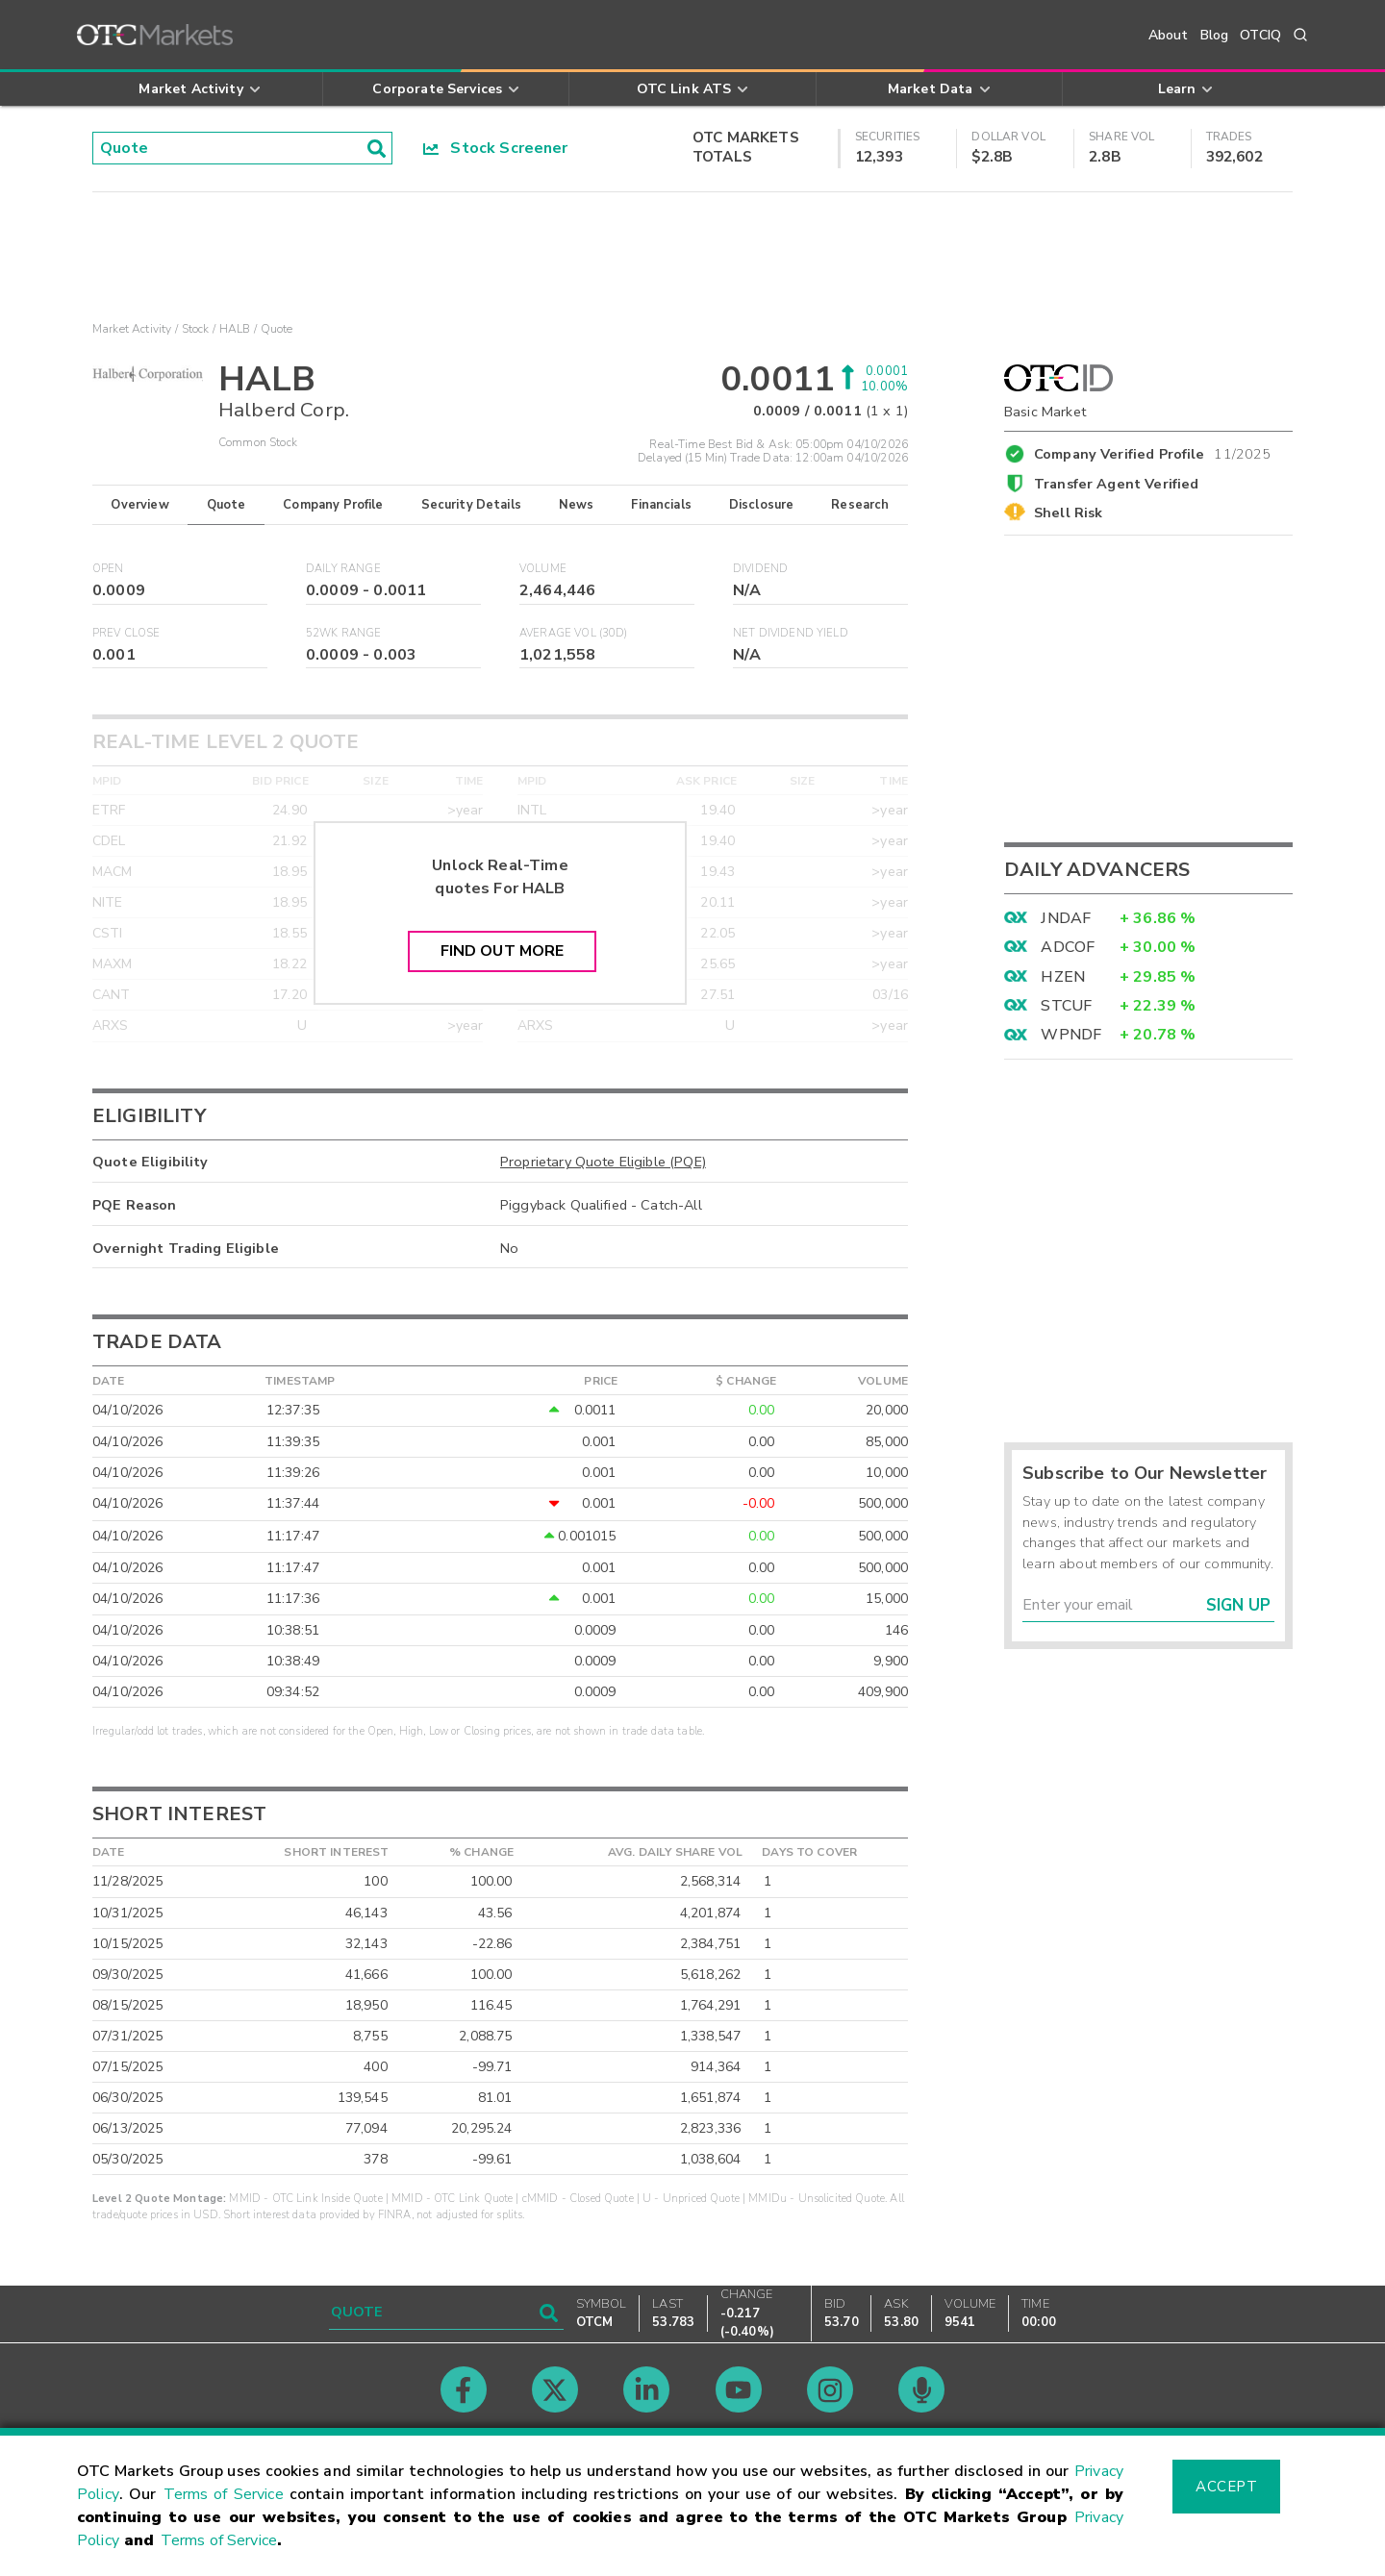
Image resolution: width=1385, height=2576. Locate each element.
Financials (661, 504)
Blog (1214, 35)
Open (108, 569)
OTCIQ (1260, 35)
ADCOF (1068, 947)
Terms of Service (224, 2494)
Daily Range (343, 569)
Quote (226, 504)
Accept (1226, 2486)
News (576, 504)
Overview (139, 504)
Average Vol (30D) (573, 633)
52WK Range (344, 633)
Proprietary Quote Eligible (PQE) (603, 1161)
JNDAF (1066, 918)
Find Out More (503, 951)
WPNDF (1071, 1034)
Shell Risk (1068, 512)
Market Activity (131, 329)
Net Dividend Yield (790, 633)
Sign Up (1238, 1605)
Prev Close (126, 633)
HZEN (1063, 977)
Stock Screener (495, 148)
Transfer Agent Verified (1116, 483)
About (1168, 35)
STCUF (1066, 1005)
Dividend (760, 569)
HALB (235, 329)
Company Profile (333, 504)
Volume (543, 569)
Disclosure (761, 504)
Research (860, 504)
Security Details (471, 504)
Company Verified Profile (1153, 451)
